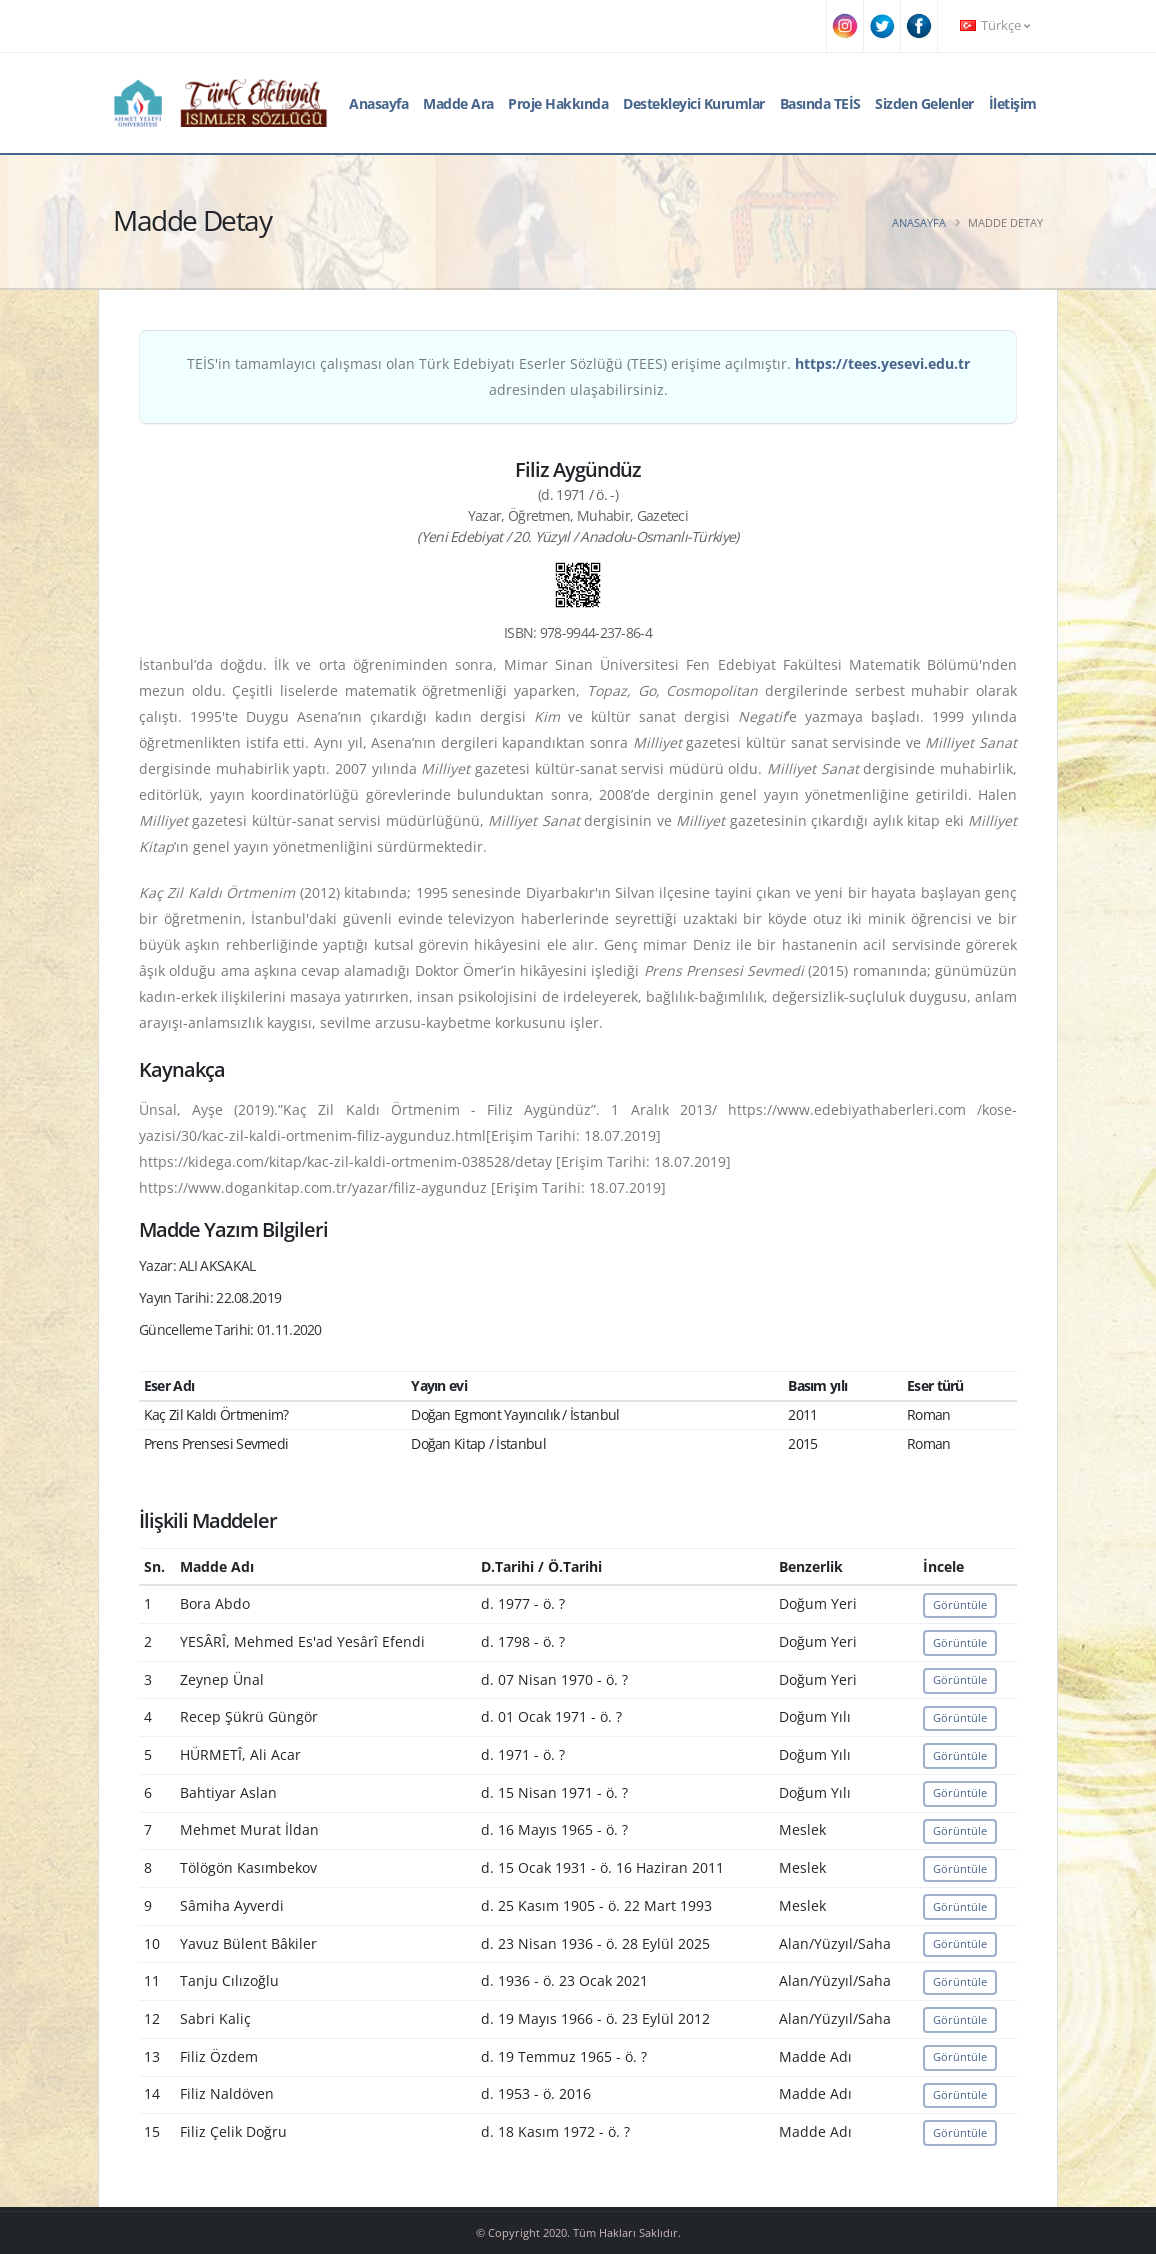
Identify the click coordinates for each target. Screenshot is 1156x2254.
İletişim (1013, 103)
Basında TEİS (820, 103)
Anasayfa (378, 103)
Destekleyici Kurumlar (694, 103)
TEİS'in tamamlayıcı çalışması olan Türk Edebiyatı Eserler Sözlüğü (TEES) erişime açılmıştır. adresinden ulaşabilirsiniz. (578, 376)
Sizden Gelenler (924, 103)
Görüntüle (960, 1604)
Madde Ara (458, 103)
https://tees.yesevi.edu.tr (882, 363)
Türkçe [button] (995, 25)
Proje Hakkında (558, 103)
